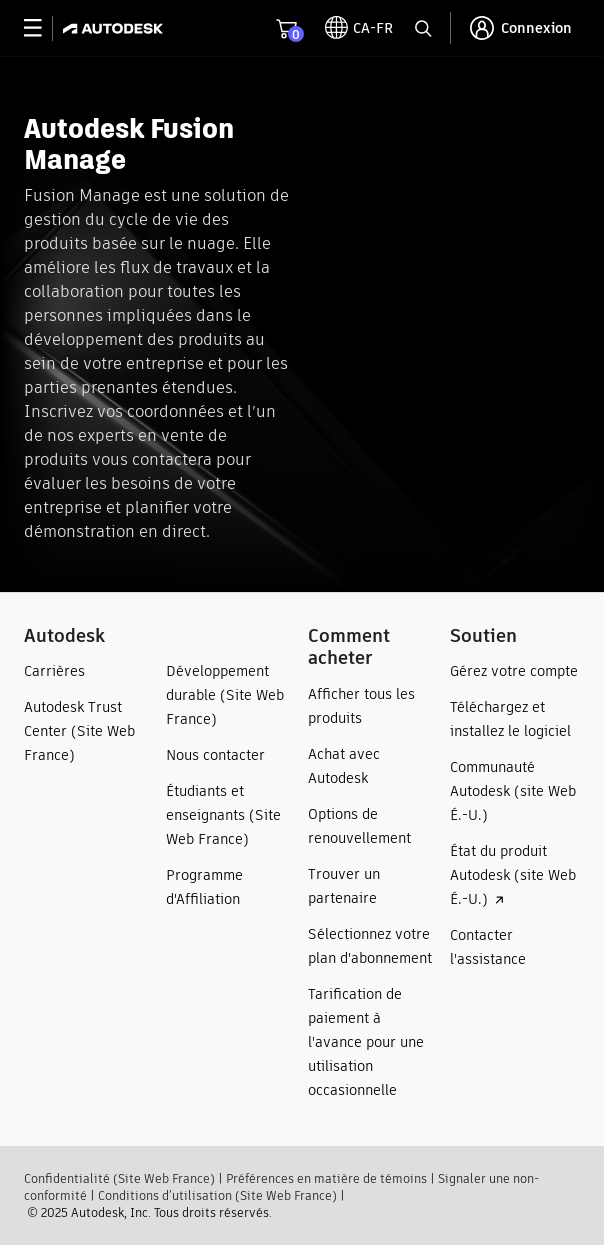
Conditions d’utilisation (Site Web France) (217, 1195)
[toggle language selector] (359, 28)
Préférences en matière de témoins (326, 1178)
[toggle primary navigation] (43, 28)
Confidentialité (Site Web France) (119, 1178)
